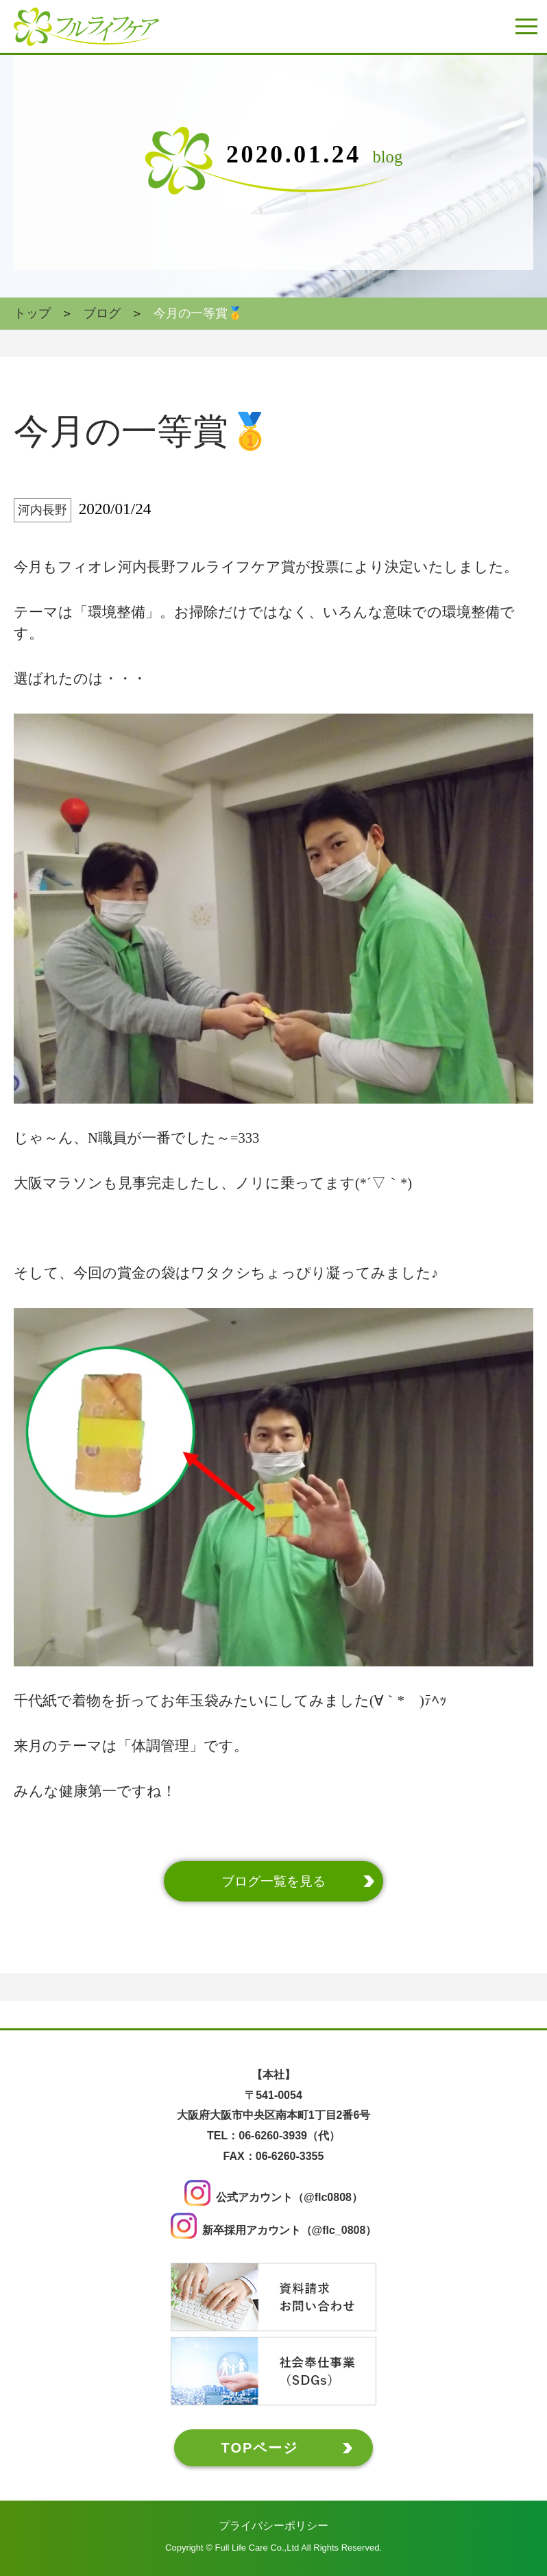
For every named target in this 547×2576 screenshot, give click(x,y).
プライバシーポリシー (273, 2525)
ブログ (102, 313)
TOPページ (260, 2447)
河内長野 (42, 510)
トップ (32, 313)
